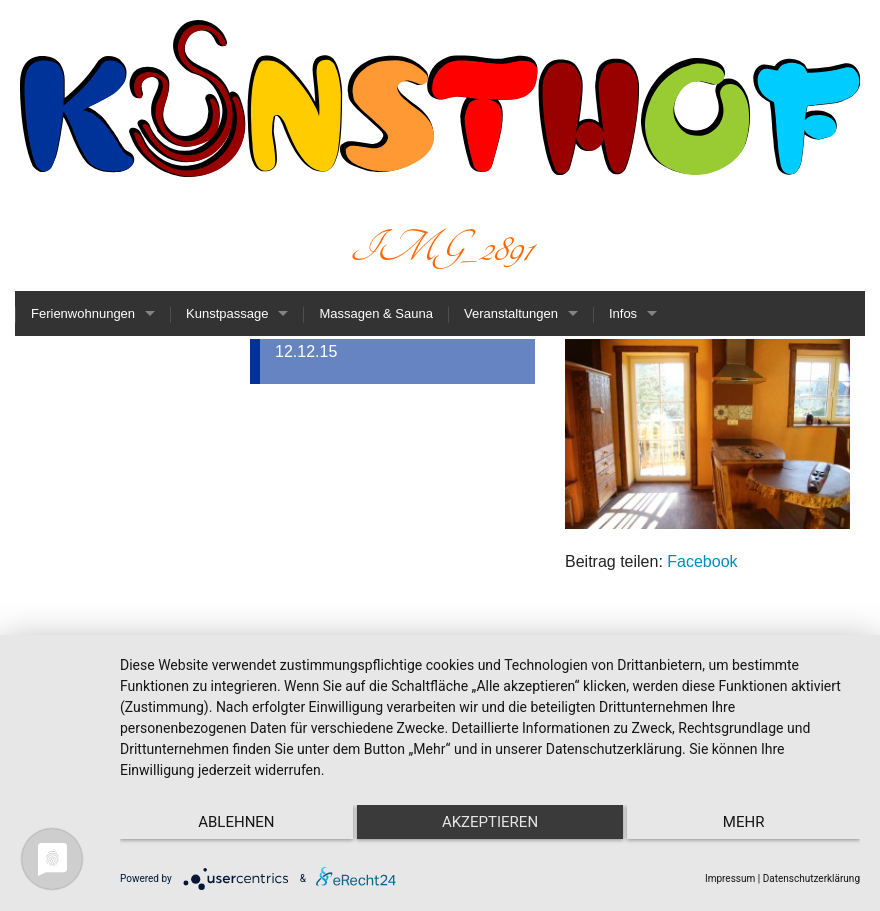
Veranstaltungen (511, 313)
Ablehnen (230, 822)
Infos (623, 313)
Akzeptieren (490, 822)
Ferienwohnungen (83, 313)
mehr (750, 822)
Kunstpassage (227, 313)
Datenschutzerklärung (811, 878)
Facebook (702, 561)
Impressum (730, 878)
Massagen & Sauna (375, 313)
